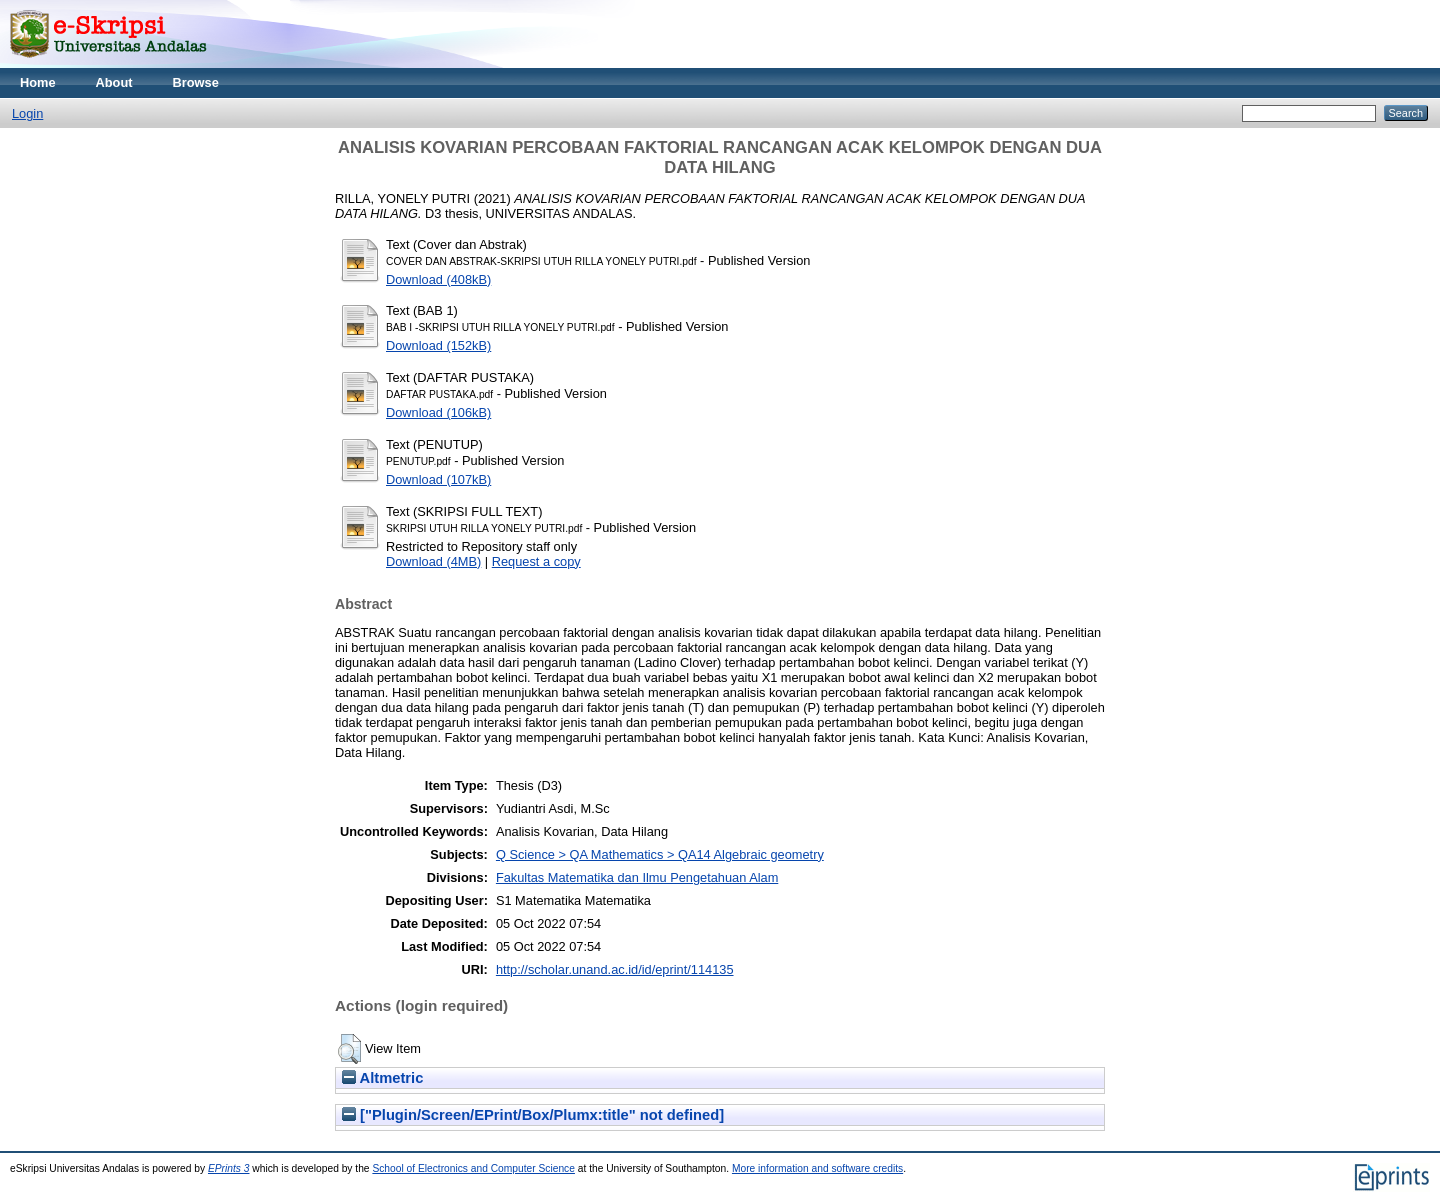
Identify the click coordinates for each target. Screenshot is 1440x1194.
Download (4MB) (433, 561)
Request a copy (536, 561)
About (114, 82)
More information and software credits (817, 1168)
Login (27, 113)
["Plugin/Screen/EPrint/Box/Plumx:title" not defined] (533, 1115)
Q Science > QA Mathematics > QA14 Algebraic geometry (660, 854)
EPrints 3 (229, 1168)
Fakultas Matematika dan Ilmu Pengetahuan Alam (637, 877)
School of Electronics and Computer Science (473, 1168)
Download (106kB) (438, 412)
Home (38, 82)
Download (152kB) (438, 345)
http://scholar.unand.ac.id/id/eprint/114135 (615, 969)
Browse (196, 82)
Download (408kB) (438, 279)
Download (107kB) (438, 479)
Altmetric (382, 1078)
